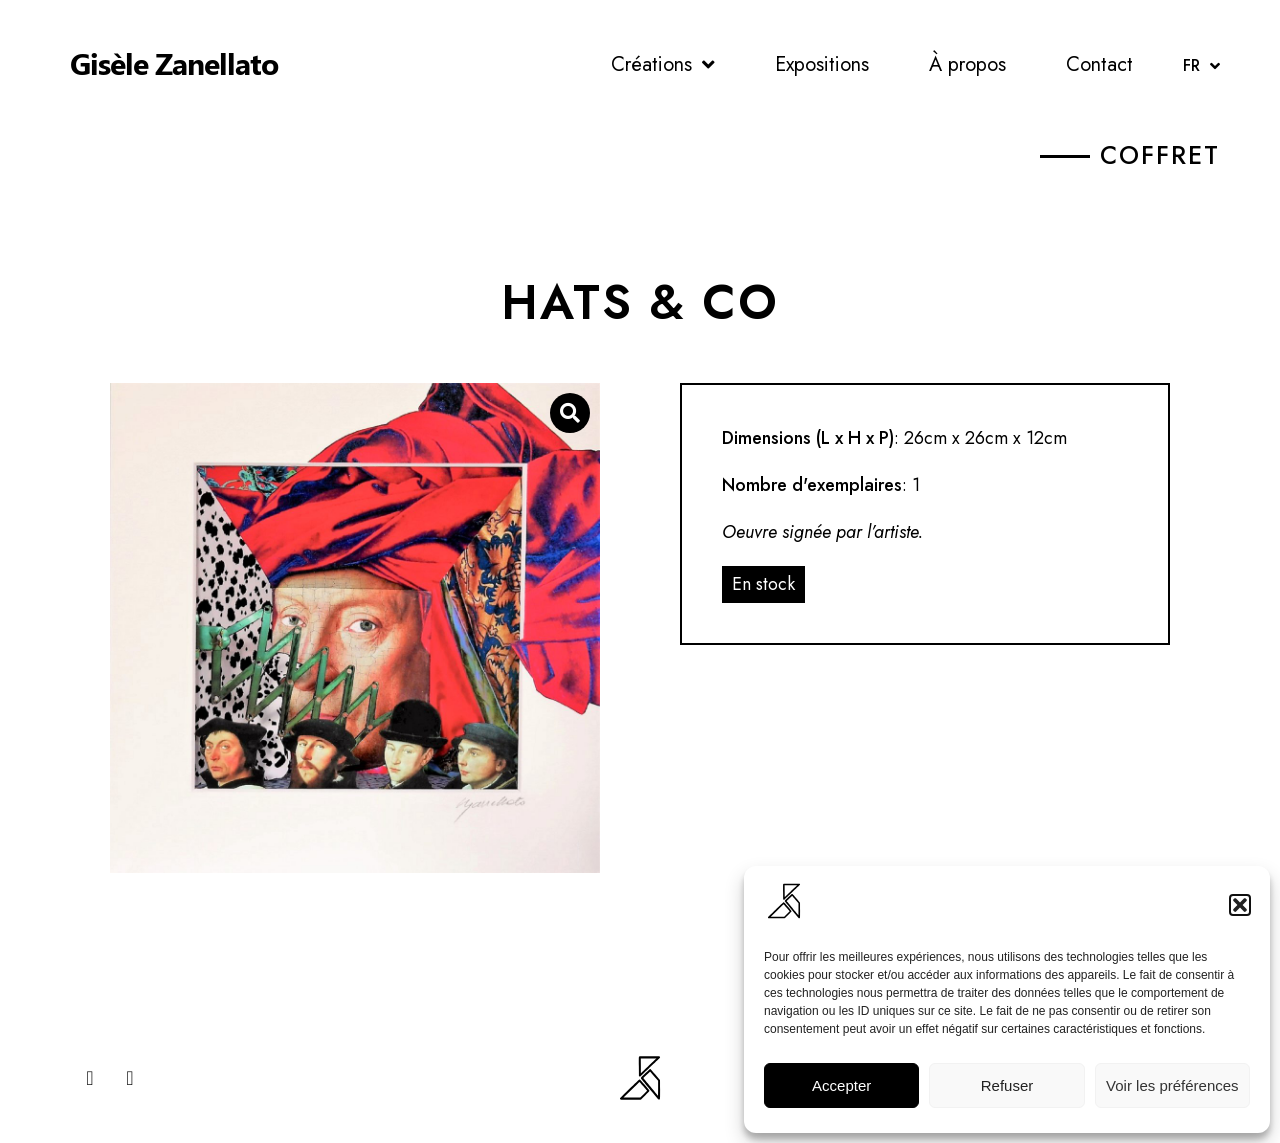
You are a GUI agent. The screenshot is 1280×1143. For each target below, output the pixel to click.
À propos (967, 64)
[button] (1240, 905)
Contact (1099, 64)
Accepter (841, 1085)
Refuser (1007, 1085)
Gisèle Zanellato (174, 63)
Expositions (822, 64)
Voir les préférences (1172, 1085)
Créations (663, 65)
